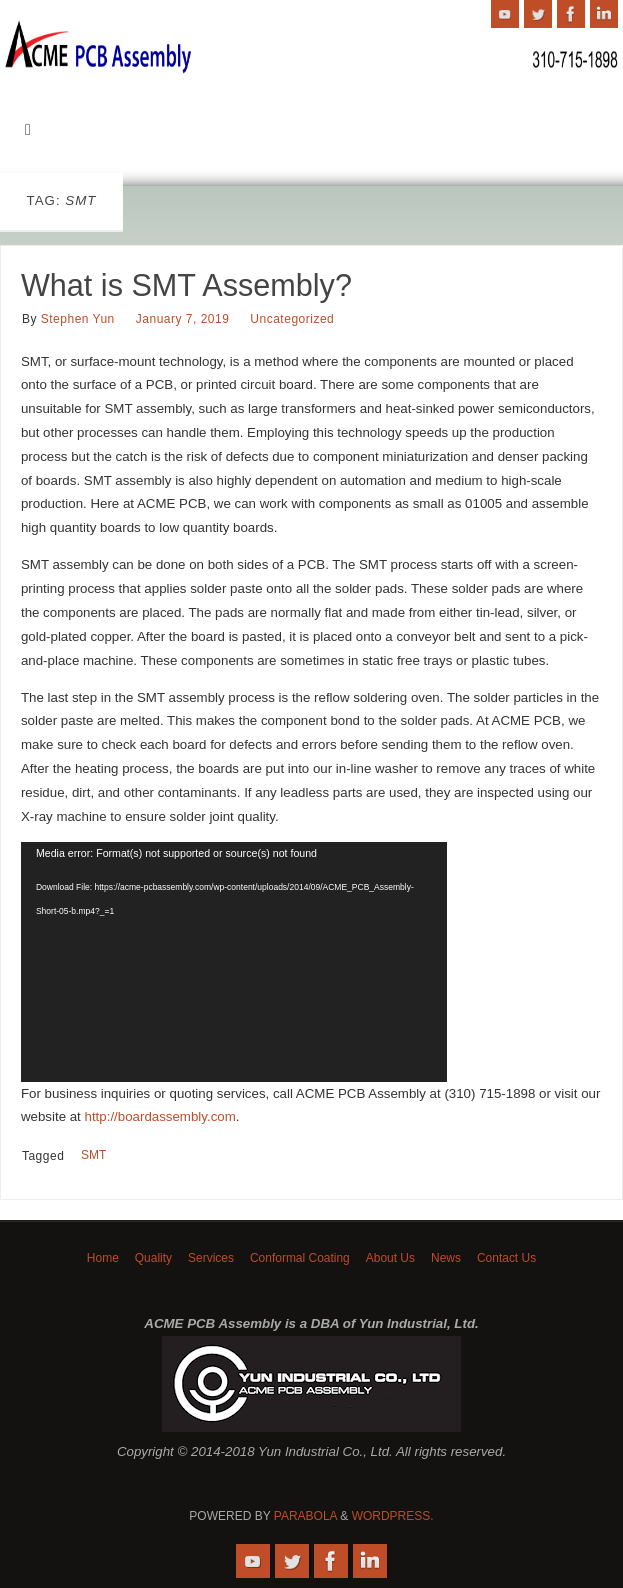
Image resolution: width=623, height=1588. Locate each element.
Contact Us (506, 1258)
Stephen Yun (78, 319)
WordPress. (393, 1516)
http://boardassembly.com (160, 1116)
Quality (153, 1258)
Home (103, 1258)
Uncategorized (292, 319)
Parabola (305, 1516)
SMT (93, 1155)
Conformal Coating (300, 1258)
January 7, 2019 (183, 319)
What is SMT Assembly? (186, 285)
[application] (234, 962)
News (446, 1258)
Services (211, 1258)
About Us (390, 1258)
